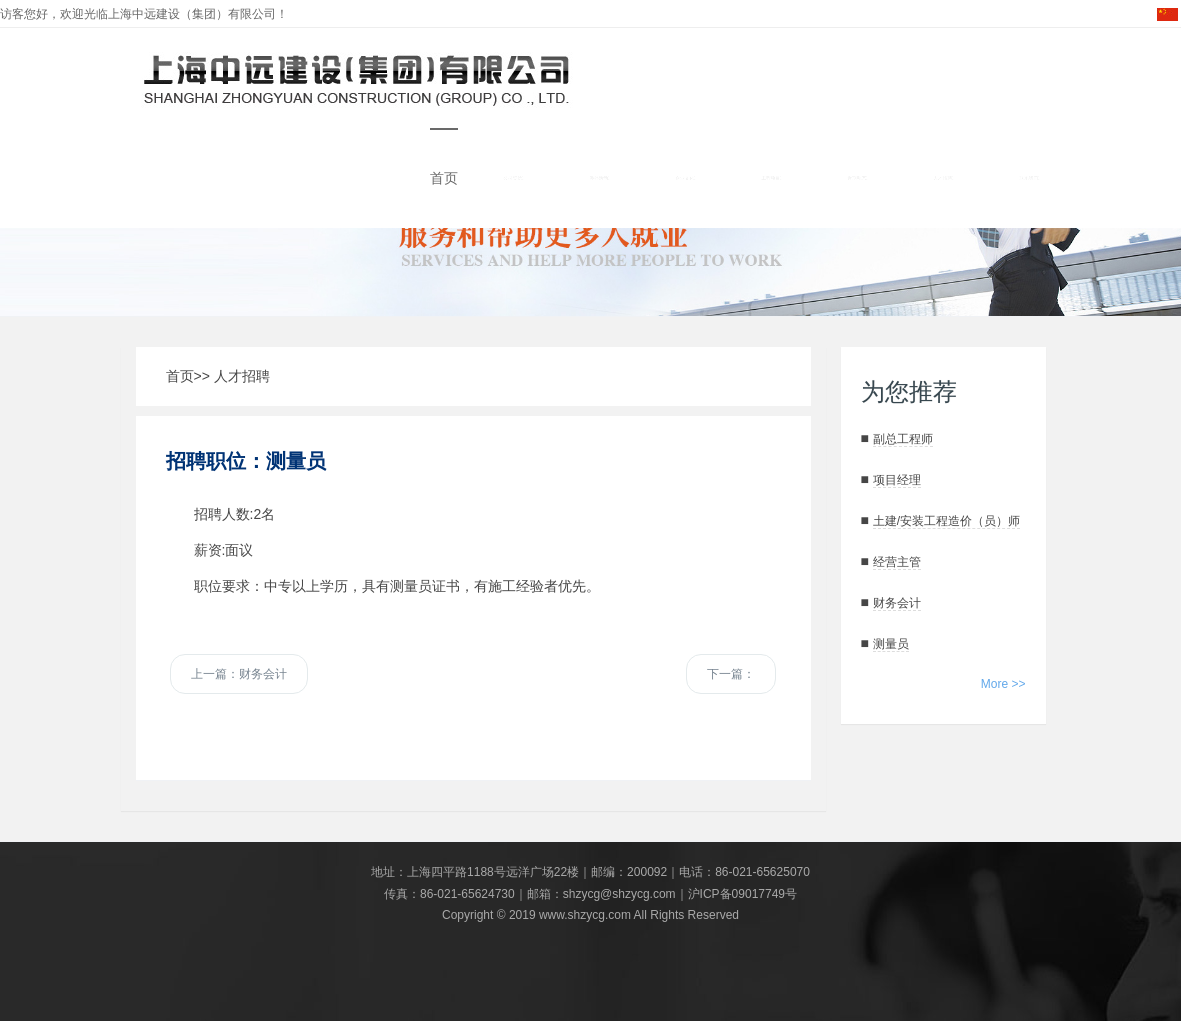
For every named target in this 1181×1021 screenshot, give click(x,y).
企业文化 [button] (685, 178)
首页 (444, 178)
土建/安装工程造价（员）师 (946, 521)
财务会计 (897, 603)
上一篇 (239, 674)
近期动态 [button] (857, 178)
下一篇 (731, 674)
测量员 (891, 644)
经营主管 (897, 562)
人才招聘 (242, 376)
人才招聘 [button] (943, 178)
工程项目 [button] (771, 178)
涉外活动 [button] (599, 178)
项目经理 (897, 480)
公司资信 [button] (513, 178)
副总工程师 (903, 439)
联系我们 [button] (1029, 178)
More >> (1003, 684)
